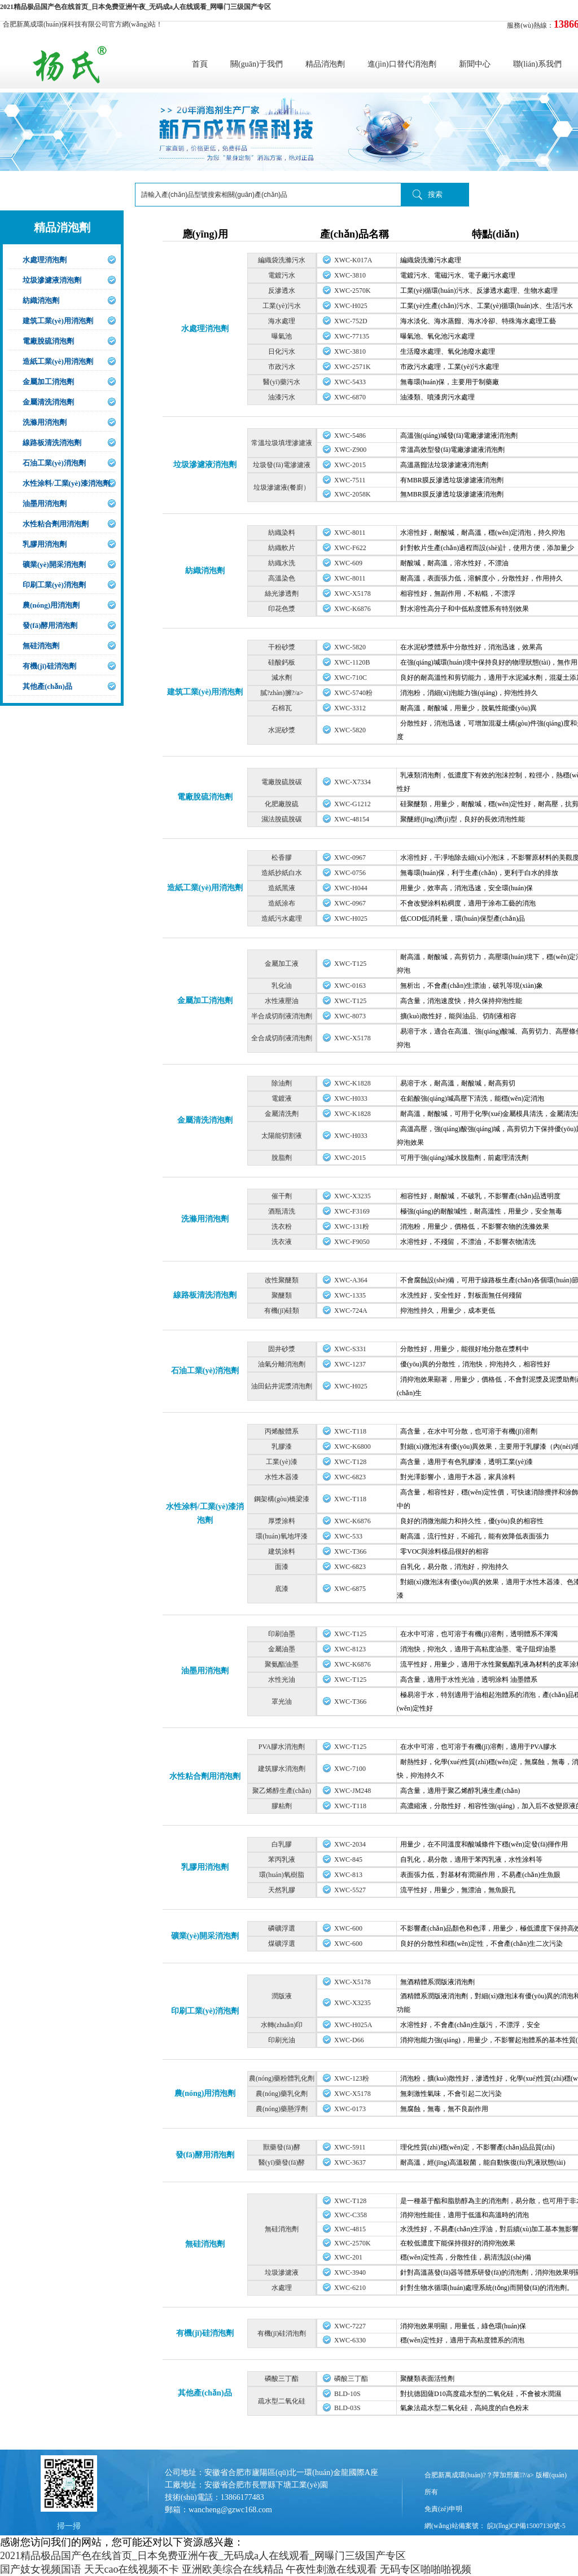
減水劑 (282, 678)
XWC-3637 (350, 2162)
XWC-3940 (350, 2272)
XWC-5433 (350, 382)
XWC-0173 (350, 2109)
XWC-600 (348, 1928)
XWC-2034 (350, 1844)
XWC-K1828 (352, 1083)
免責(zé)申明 (443, 2509)
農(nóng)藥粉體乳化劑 (281, 2078)
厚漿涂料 (281, 1521)
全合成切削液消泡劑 (281, 1038)
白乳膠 (282, 1844)
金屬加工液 (282, 964)
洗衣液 (282, 1242)
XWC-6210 (350, 2288)
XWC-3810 (350, 275)
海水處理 (281, 321)
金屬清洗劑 (282, 1114)
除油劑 (282, 1083)
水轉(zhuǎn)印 (282, 2025)
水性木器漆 (282, 1477)
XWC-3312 (350, 708)
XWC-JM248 (352, 1791)
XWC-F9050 (352, 1242)
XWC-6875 (350, 1589)
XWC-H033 (350, 1098)
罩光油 (282, 1701)
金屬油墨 (281, 1649)
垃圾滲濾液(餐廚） (281, 487)
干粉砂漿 (281, 647)
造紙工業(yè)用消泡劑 (58, 361)
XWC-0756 (350, 873)
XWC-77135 (351, 336)
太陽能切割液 (281, 1136)
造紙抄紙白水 (281, 873)
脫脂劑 (282, 1158)
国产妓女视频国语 (40, 2569)
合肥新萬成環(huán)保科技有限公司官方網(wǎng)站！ (83, 24)
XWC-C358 (350, 2215)
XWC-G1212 (352, 804)
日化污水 (281, 351)
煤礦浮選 (281, 1944)
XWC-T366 (350, 1551)
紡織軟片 (281, 548)
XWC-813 (348, 1875)
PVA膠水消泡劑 (282, 1747)
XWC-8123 (350, 1649)
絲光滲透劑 (282, 593)
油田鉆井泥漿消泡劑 (281, 1386)
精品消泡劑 (325, 64)
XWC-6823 (350, 1477)
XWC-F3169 (352, 1211)
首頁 (200, 64)
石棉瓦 (282, 708)
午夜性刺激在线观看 (331, 2569)
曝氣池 (282, 336)
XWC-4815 (350, 2229)
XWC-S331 (350, 1349)
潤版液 (282, 1996)
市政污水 (281, 367)
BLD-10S (347, 2394)
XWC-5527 (350, 1890)
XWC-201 (348, 2257)
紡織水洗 (281, 563)
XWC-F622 (350, 548)
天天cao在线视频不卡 (131, 2569)
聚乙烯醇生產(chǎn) (281, 1791)
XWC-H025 (350, 306)
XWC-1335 (350, 1295)
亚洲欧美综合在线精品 (232, 2569)
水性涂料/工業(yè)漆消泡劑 (66, 483)
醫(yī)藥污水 (281, 382)
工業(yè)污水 (281, 306)
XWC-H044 (350, 888)
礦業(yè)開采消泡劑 (54, 564)
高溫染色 (281, 578)
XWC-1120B (352, 662)
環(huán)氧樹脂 (281, 1875)
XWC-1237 (350, 1364)
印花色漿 (281, 609)
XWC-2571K (352, 367)
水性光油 (281, 1679)
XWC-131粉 (351, 1226)
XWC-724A (350, 1311)
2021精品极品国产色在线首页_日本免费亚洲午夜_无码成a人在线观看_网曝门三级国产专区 (135, 7)
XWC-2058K (352, 494)
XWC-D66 (349, 2040)
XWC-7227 (350, 2326)
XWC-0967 (350, 857)
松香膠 (282, 857)
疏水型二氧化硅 (281, 2401)
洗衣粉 (282, 1226)
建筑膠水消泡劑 (281, 1769)
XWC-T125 (350, 964)
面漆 (281, 1567)
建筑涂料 (281, 1551)
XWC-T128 (350, 1462)
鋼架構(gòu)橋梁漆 (281, 1499)
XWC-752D (350, 321)
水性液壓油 (282, 1001)
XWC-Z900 (350, 450)
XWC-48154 (351, 819)
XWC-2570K (352, 290)
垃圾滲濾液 (282, 2272)
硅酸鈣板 (281, 662)
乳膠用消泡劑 (45, 544)
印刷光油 (281, 2040)
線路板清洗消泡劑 (52, 442)
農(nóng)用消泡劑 (51, 605)
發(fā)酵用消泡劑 (50, 625)
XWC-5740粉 (353, 693)
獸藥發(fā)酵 (281, 2147)
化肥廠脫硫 (282, 804)
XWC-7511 (350, 480)
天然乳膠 (281, 1890)
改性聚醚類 (282, 1280)
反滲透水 (281, 290)
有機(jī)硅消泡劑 (49, 666)
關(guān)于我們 (256, 64)
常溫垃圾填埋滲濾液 (281, 443)
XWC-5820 (350, 647)
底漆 (281, 1589)
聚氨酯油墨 (282, 1664)
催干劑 (282, 1196)
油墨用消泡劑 (45, 503)
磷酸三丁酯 (282, 2378)
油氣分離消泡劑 (281, 1364)
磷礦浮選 (281, 1928)
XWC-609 (348, 563)
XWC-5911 (350, 2147)
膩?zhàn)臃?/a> (282, 693)
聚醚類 (282, 1295)
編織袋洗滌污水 (281, 260)
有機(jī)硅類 (282, 1311)
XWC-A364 (350, 1280)
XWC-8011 (350, 533)
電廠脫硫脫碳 (281, 782)
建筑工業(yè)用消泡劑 (58, 320)
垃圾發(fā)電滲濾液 (281, 465)
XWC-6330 (350, 2340)
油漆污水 (281, 397)
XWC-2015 (350, 465)
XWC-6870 (350, 397)
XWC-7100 (350, 1769)
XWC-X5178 (352, 593)
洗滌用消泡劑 (45, 422)
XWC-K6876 (352, 609)
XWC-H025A (353, 2025)
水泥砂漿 (281, 730)
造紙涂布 (281, 903)
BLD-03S (347, 2408)
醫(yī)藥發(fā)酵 (282, 2162)
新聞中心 (475, 64)
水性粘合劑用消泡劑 (56, 524)
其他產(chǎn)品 (47, 686)
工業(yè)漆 (281, 1462)
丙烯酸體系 (282, 1431)
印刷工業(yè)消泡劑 (54, 585)
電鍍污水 (281, 275)
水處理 (282, 2288)
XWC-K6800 (352, 1446)
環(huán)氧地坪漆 (281, 1536)
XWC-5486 (350, 435)
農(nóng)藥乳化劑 (282, 2094)
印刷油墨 (281, 1634)
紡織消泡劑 (41, 300)
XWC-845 (348, 1859)
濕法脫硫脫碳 (281, 819)
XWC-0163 (350, 986)
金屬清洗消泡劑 (48, 402)
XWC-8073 (350, 1016)
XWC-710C (350, 678)
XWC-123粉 (351, 2078)
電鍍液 (282, 1098)
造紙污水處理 (281, 918)
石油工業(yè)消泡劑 (54, 463)
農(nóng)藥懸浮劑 (282, 2109)
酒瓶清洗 (281, 1211)
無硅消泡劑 (41, 645)
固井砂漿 (281, 1349)
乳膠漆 (282, 1446)
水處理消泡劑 (45, 260)
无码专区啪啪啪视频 (425, 2569)
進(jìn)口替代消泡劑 (401, 64)
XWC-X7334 (352, 782)
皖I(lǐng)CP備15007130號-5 (526, 2526)
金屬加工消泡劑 (48, 381)
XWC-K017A (353, 260)
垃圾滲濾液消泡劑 (52, 280)
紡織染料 (281, 533)
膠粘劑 (282, 1806)
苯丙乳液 (281, 1859)
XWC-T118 (350, 1431)
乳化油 (282, 986)
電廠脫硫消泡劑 (48, 341)
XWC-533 (348, 1536)
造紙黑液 (281, 888)
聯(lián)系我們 (537, 64)
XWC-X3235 (352, 1196)
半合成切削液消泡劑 (281, 1016)
